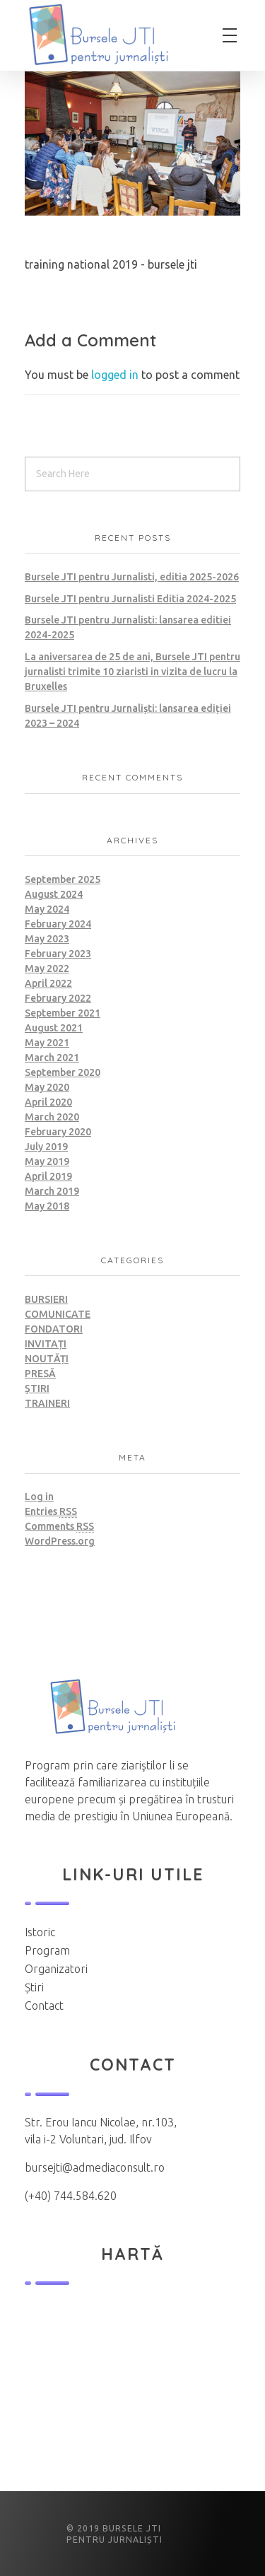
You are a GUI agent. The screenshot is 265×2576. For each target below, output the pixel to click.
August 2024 (54, 894)
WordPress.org (60, 1541)
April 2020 (48, 1102)
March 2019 (52, 1191)
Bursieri (46, 1299)
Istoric (40, 1932)
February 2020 (58, 1131)
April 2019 (48, 1176)
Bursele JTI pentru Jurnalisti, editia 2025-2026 (132, 576)
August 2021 (54, 1028)
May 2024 (47, 909)
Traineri (47, 1403)
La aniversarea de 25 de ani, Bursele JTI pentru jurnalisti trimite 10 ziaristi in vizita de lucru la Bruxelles (132, 671)
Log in (39, 1496)
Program (47, 1950)
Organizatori (56, 1968)
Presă (40, 1373)
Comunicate (57, 1314)
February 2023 (58, 953)
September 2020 (62, 1072)
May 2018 (47, 1206)
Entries (51, 1512)
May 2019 (47, 1161)
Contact (44, 2005)
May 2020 (47, 1087)
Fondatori (54, 1329)
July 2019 (46, 1146)
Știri (37, 1388)
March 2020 (52, 1117)
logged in (116, 374)
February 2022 (58, 998)
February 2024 (58, 924)
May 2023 (47, 938)
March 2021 (52, 1057)
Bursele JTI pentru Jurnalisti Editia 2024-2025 (130, 598)
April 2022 (48, 983)
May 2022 (47, 968)
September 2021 (62, 1013)
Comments (59, 1527)
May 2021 (47, 1042)
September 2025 (62, 879)
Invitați (45, 1344)
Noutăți (47, 1358)
